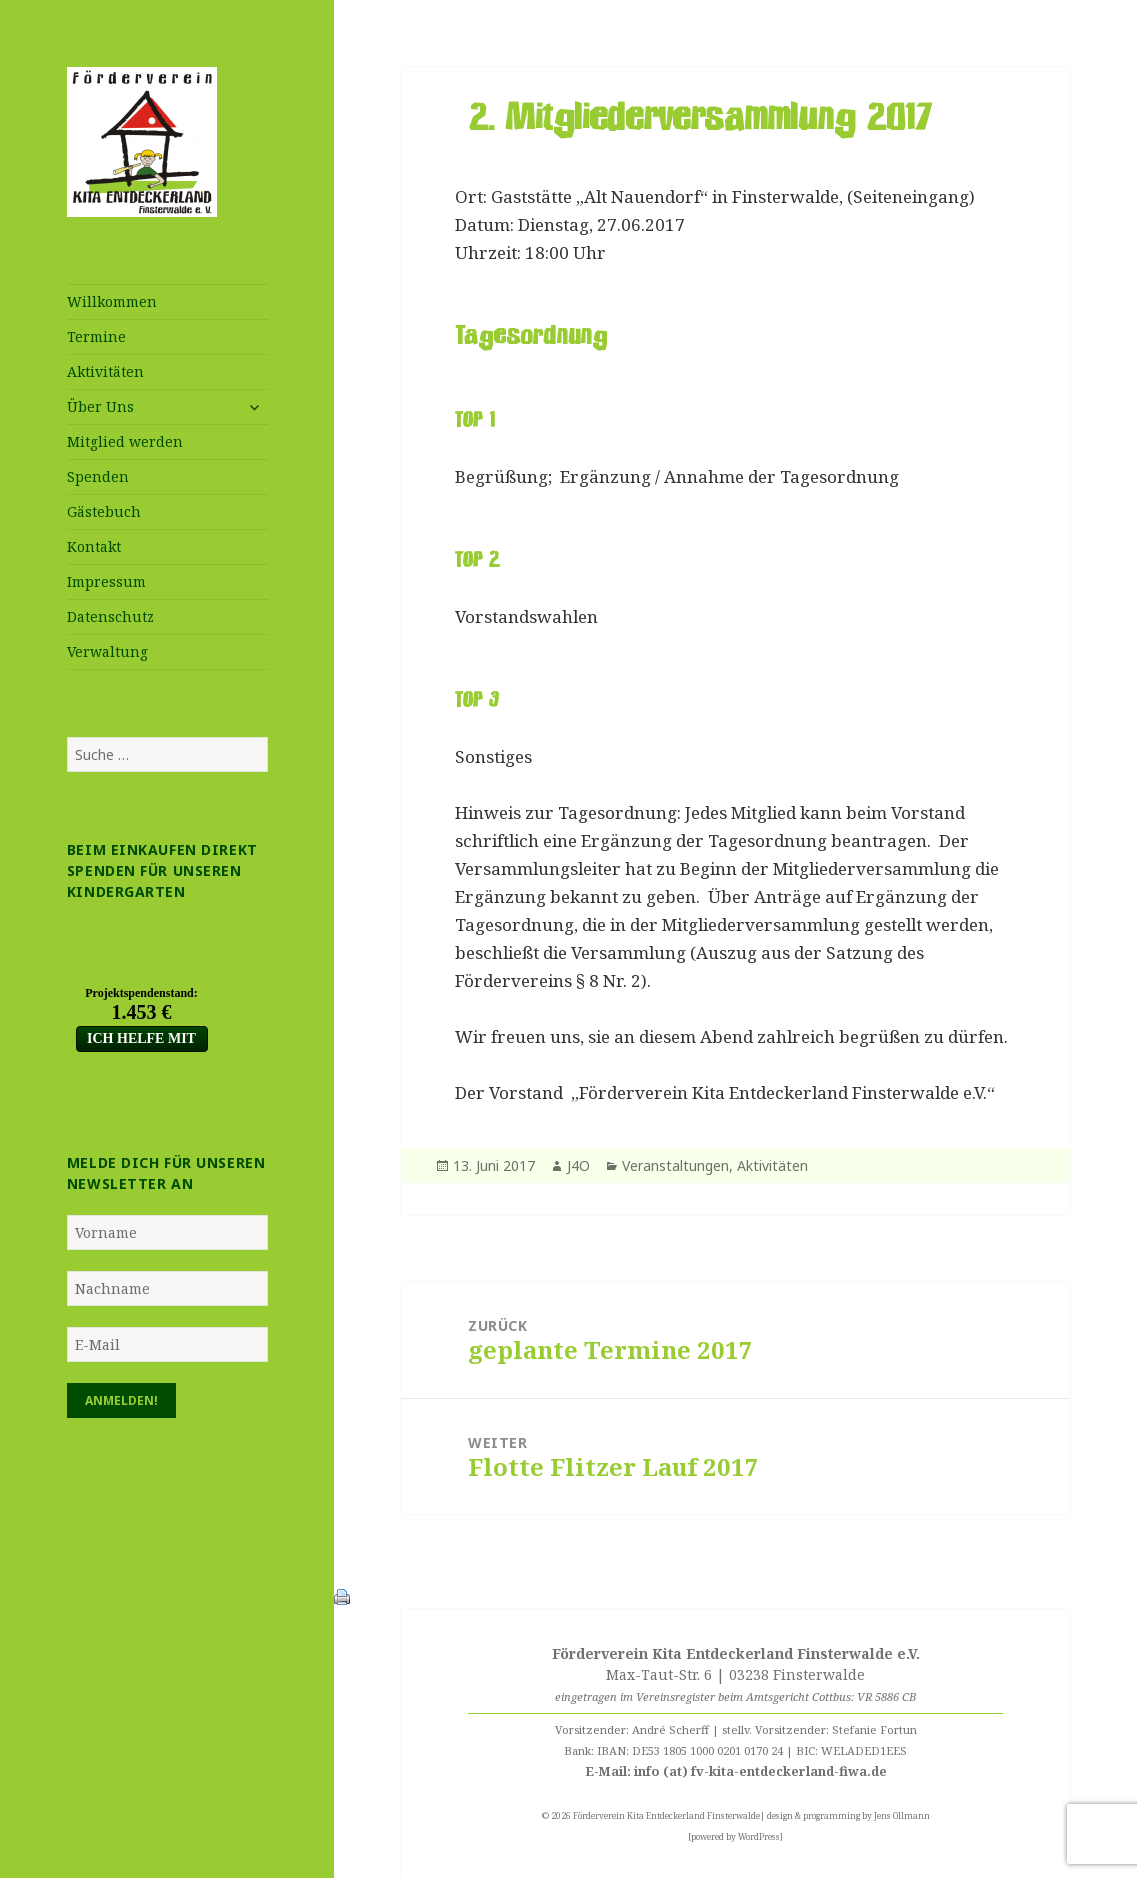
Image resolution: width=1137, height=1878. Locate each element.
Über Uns (100, 406)
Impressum (106, 581)
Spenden (98, 476)
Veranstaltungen (675, 1165)
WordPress (759, 1836)
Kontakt (94, 546)
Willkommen (112, 301)
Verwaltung (107, 651)
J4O (578, 1165)
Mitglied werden (125, 441)
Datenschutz (110, 616)
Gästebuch (104, 511)
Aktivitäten (105, 371)
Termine (96, 336)
